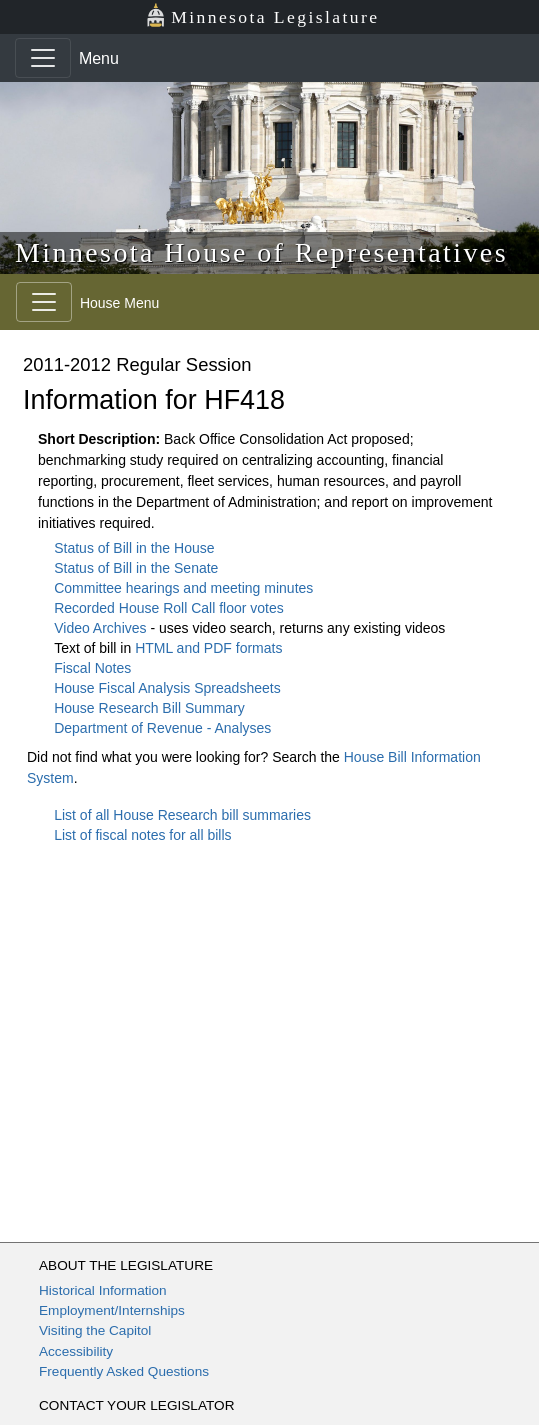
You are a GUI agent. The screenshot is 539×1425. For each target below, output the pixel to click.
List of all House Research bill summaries (182, 815)
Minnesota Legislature (262, 15)
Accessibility (76, 1351)
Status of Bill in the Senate (136, 568)
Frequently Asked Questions (124, 1371)
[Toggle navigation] (43, 58)
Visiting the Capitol (95, 1330)
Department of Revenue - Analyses (162, 728)
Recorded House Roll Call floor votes (169, 608)
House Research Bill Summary (149, 708)
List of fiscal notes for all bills (142, 835)
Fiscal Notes (92, 668)
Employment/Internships (112, 1310)
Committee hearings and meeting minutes (183, 588)
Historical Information (103, 1290)
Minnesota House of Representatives (261, 252)
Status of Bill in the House (134, 548)
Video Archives (102, 628)
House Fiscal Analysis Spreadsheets (167, 688)
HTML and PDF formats (208, 648)
